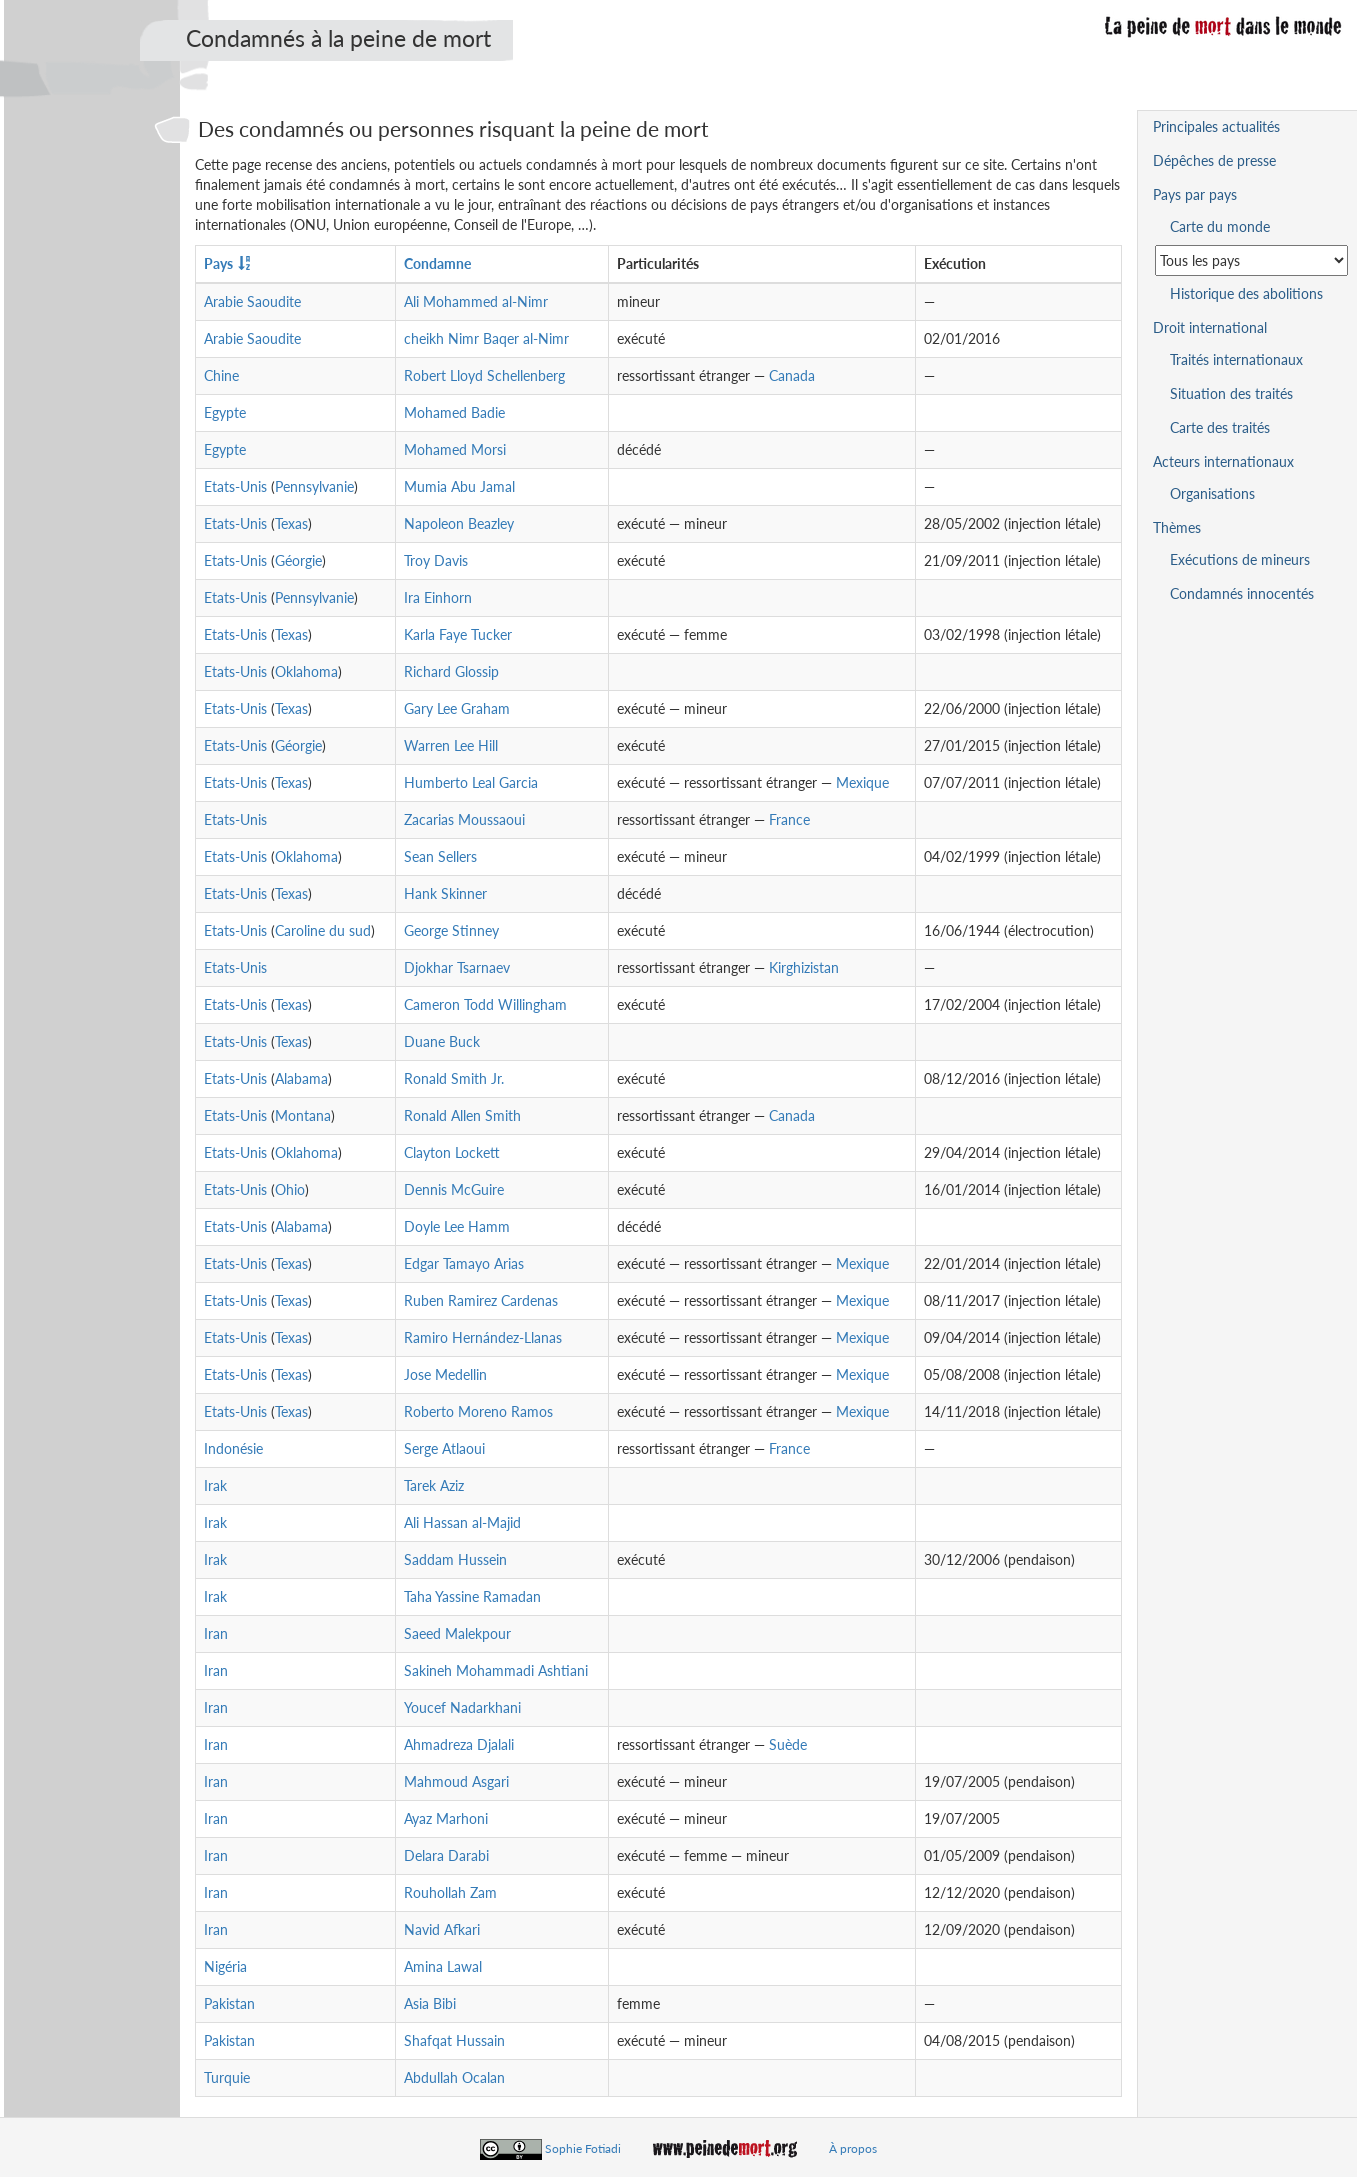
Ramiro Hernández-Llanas (483, 1337)
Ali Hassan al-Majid (462, 1522)
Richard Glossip (451, 671)
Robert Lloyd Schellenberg (484, 375)
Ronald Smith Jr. (454, 1078)
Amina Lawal (443, 1966)
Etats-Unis (235, 486)
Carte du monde (1220, 226)
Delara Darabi (446, 1855)
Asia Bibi (430, 2003)
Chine (221, 375)
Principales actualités (1216, 126)
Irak (215, 1485)
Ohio (290, 1189)
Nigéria (225, 1966)
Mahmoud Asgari (456, 1781)
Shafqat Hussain (454, 2040)
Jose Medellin (445, 1374)
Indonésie (233, 1448)
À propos (853, 2148)
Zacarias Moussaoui (464, 819)
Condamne (437, 263)
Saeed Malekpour (457, 1633)
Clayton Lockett (452, 1152)
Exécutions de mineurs (1240, 559)
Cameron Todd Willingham (485, 1004)
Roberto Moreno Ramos (478, 1411)
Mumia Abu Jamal (459, 486)
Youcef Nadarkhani (462, 1707)
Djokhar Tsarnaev (457, 967)
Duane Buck (442, 1041)
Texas (291, 523)
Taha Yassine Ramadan (472, 1596)
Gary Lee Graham (457, 708)
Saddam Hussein (455, 1559)
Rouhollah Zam (450, 1892)
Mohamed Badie (454, 412)
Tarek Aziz (434, 1485)
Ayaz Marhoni (446, 1818)
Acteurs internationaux (1223, 461)
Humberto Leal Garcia (471, 782)
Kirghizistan (804, 967)
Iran (216, 1633)
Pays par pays (1195, 194)
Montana (303, 1115)
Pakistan (229, 2003)
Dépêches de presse (1214, 160)
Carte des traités (1220, 427)
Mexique (862, 782)
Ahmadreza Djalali (459, 1744)
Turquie (227, 2077)
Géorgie (298, 560)
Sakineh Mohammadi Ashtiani (496, 1670)
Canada (792, 375)
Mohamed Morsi (455, 449)
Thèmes (1177, 527)
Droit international (1210, 327)
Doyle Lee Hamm (457, 1226)
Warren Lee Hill (451, 745)
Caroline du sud (323, 930)
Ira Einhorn (438, 597)
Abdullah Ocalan (454, 2077)
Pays (218, 263)
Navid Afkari (442, 1929)
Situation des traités (1231, 393)
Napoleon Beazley (459, 523)
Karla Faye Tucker (458, 634)
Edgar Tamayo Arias (464, 1263)
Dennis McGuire (454, 1189)
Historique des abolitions (1246, 293)
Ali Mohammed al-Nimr (476, 301)
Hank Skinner (445, 893)
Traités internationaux (1236, 359)
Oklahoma (306, 671)
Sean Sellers (440, 856)
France (789, 819)
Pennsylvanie (314, 486)
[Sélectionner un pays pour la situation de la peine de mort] (1251, 260)
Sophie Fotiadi (583, 2148)
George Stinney (451, 930)
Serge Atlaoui (444, 1448)
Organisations (1212, 493)
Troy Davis (436, 560)
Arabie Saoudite (252, 301)
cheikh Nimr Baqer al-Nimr (486, 338)
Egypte (225, 412)
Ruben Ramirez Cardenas (481, 1300)
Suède (788, 1744)
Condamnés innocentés (1242, 593)
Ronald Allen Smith (462, 1115)
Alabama (301, 1078)
